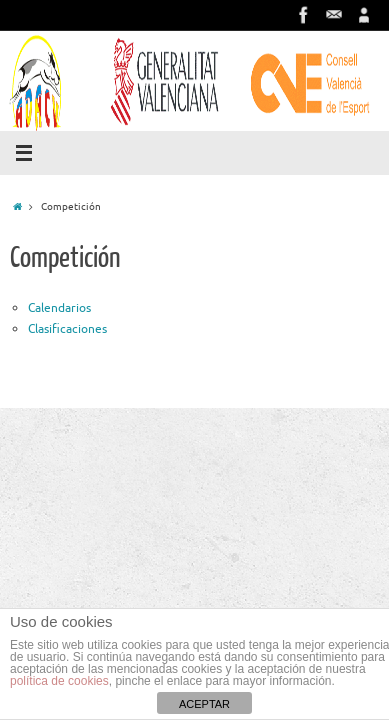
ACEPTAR (204, 704)
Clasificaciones (67, 329)
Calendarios (59, 308)
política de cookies (59, 681)
